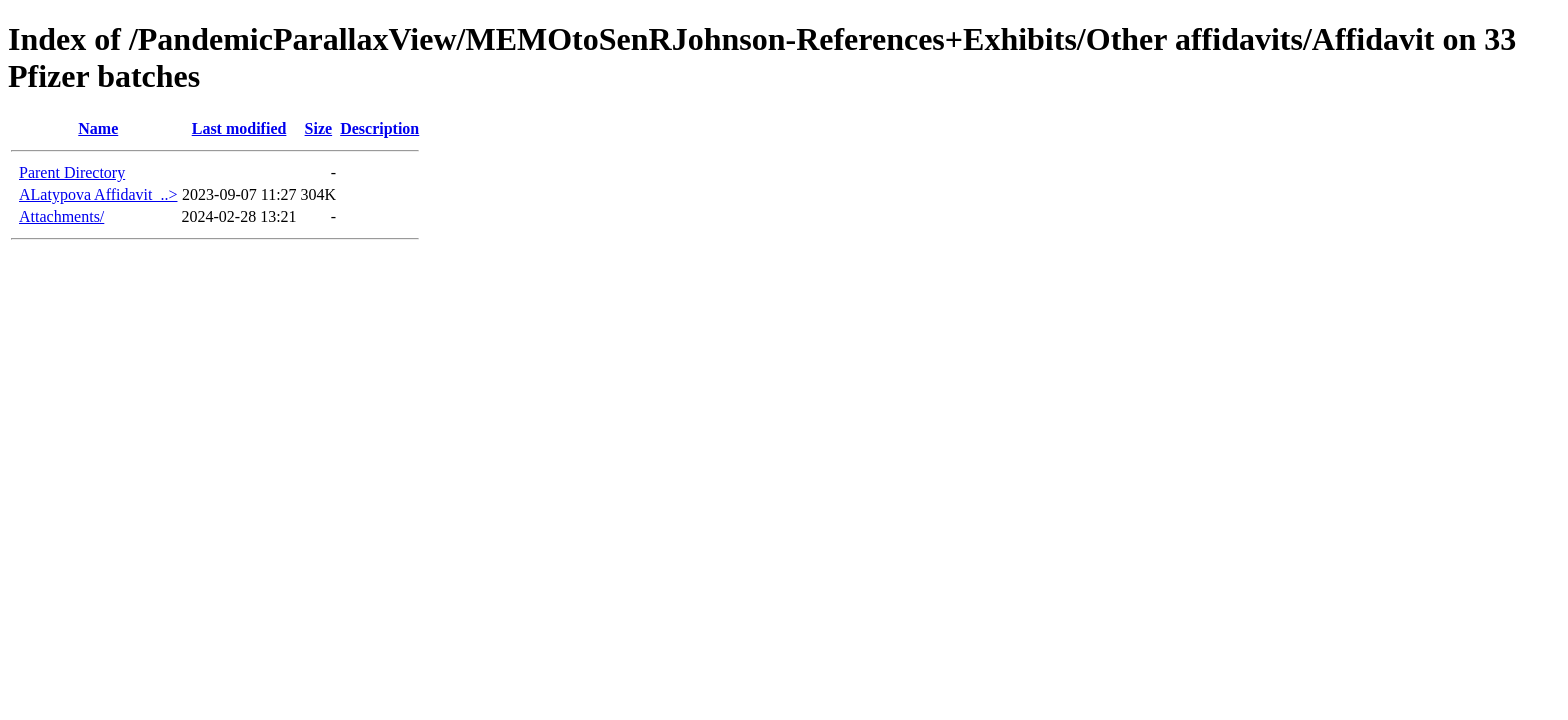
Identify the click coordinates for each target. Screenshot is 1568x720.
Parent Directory (72, 172)
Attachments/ (61, 216)
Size (319, 128)
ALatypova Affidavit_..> (98, 194)
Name (98, 128)
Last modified (239, 128)
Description (379, 128)
